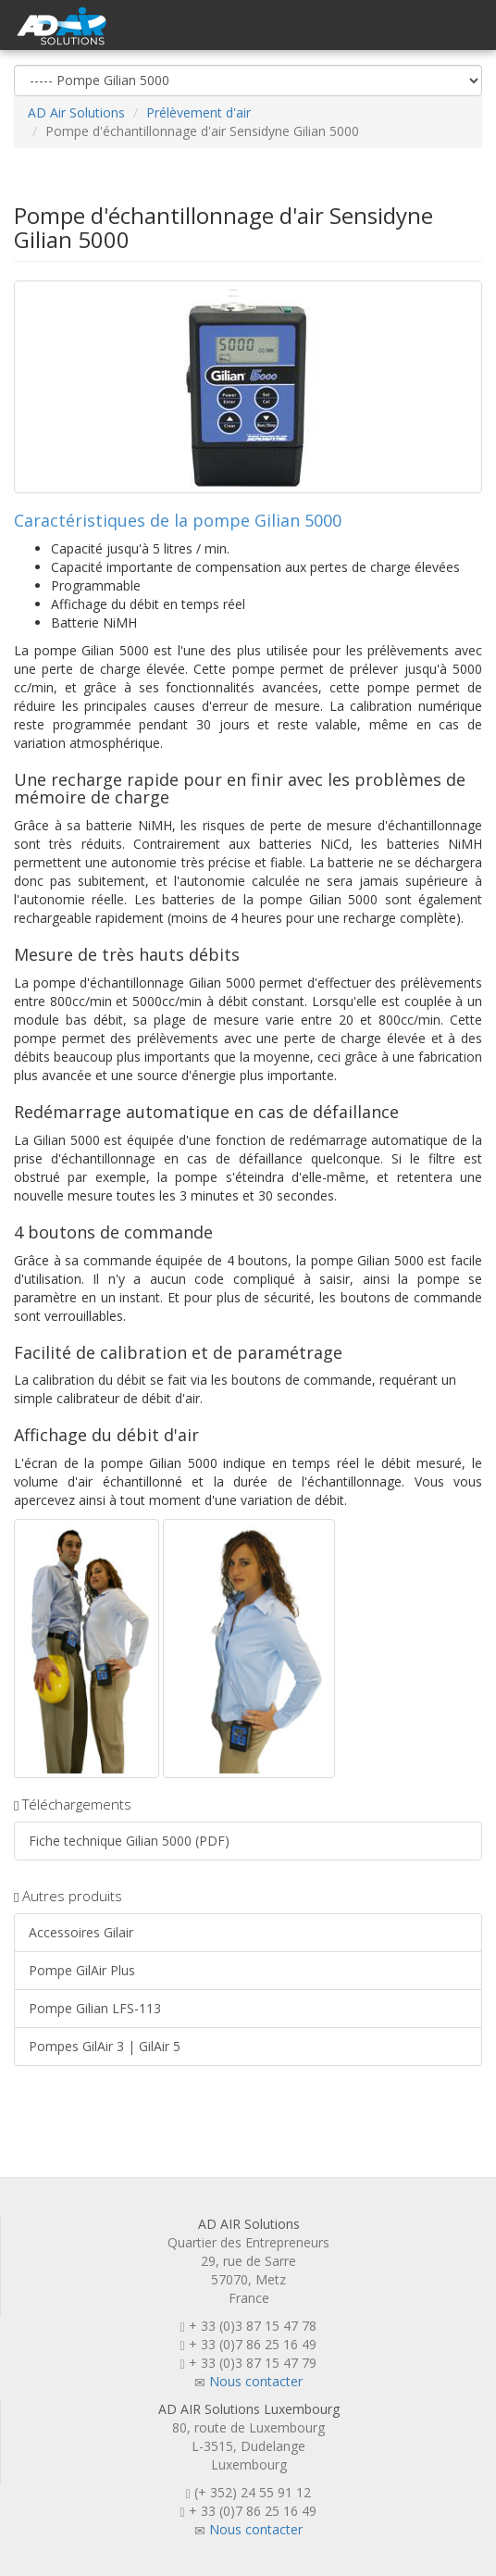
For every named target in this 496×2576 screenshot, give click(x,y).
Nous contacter (256, 2381)
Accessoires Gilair (81, 1932)
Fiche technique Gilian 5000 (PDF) (129, 1840)
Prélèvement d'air (198, 112)
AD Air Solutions (76, 112)
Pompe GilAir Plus (82, 1970)
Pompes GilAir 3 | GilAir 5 (104, 2046)
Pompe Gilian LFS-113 (95, 2008)
